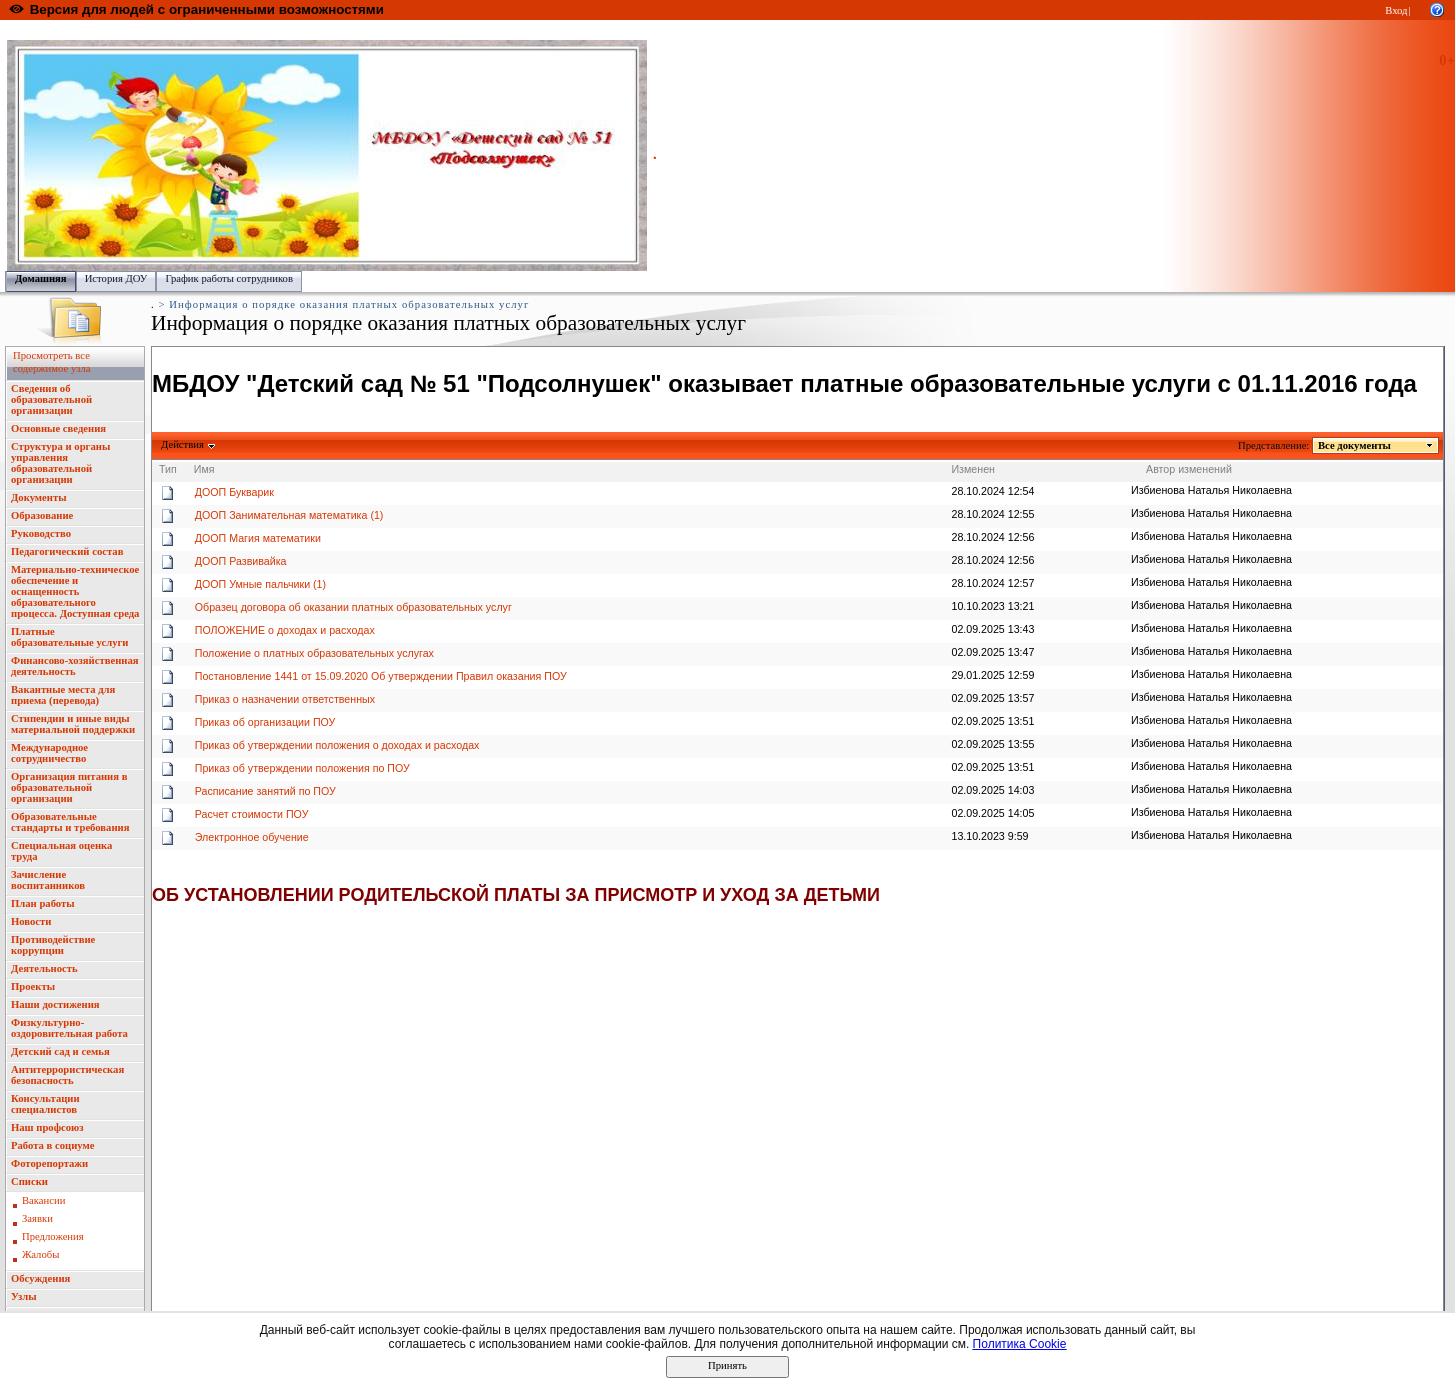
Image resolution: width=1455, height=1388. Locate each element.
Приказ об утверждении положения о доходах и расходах (337, 745)
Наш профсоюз (47, 1127)
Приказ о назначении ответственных (285, 699)
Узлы (24, 1296)
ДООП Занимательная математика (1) (289, 515)
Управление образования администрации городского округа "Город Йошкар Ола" (423, 30)
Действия (183, 444)
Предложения (53, 1236)
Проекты (33, 986)
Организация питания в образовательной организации (69, 787)
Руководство (41, 533)
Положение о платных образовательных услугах (314, 653)
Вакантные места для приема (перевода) (63, 695)
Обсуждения (40, 1278)
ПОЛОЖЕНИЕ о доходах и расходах (285, 630)
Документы (39, 497)
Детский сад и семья (60, 1051)
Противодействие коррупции (53, 945)
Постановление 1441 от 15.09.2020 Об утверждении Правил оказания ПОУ (381, 676)
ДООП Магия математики (258, 538)
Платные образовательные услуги (69, 637)
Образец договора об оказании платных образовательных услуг (353, 607)
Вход (1396, 10)
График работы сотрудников (229, 278)
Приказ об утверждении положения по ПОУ (302, 768)
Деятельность (44, 968)
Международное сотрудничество (49, 753)
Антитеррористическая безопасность (67, 1075)
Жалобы (40, 1254)
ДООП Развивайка (241, 561)
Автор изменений (1189, 469)
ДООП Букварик (234, 492)
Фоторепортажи (49, 1163)
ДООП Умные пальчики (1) (260, 584)
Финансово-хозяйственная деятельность (75, 666)
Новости (31, 921)
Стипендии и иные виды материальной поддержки (73, 724)
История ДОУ (116, 278)
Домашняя (41, 278)
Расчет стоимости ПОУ (252, 814)
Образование (42, 515)
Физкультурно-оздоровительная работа (69, 1028)
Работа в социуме (53, 1145)
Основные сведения (58, 428)
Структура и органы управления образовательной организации (60, 463)
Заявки (37, 1218)
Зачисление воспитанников (48, 880)
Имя (204, 469)
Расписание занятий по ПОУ (265, 791)
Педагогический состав (67, 551)
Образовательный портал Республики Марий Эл (118, 30)
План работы (43, 903)
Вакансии (43, 1200)
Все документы (1355, 445)
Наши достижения (55, 1004)
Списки (29, 1181)
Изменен (973, 469)
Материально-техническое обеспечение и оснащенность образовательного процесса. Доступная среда (75, 591)
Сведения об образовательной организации (51, 399)
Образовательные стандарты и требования (70, 822)
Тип (168, 469)
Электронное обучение (252, 837)
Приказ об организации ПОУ (265, 722)
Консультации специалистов (45, 1104)
